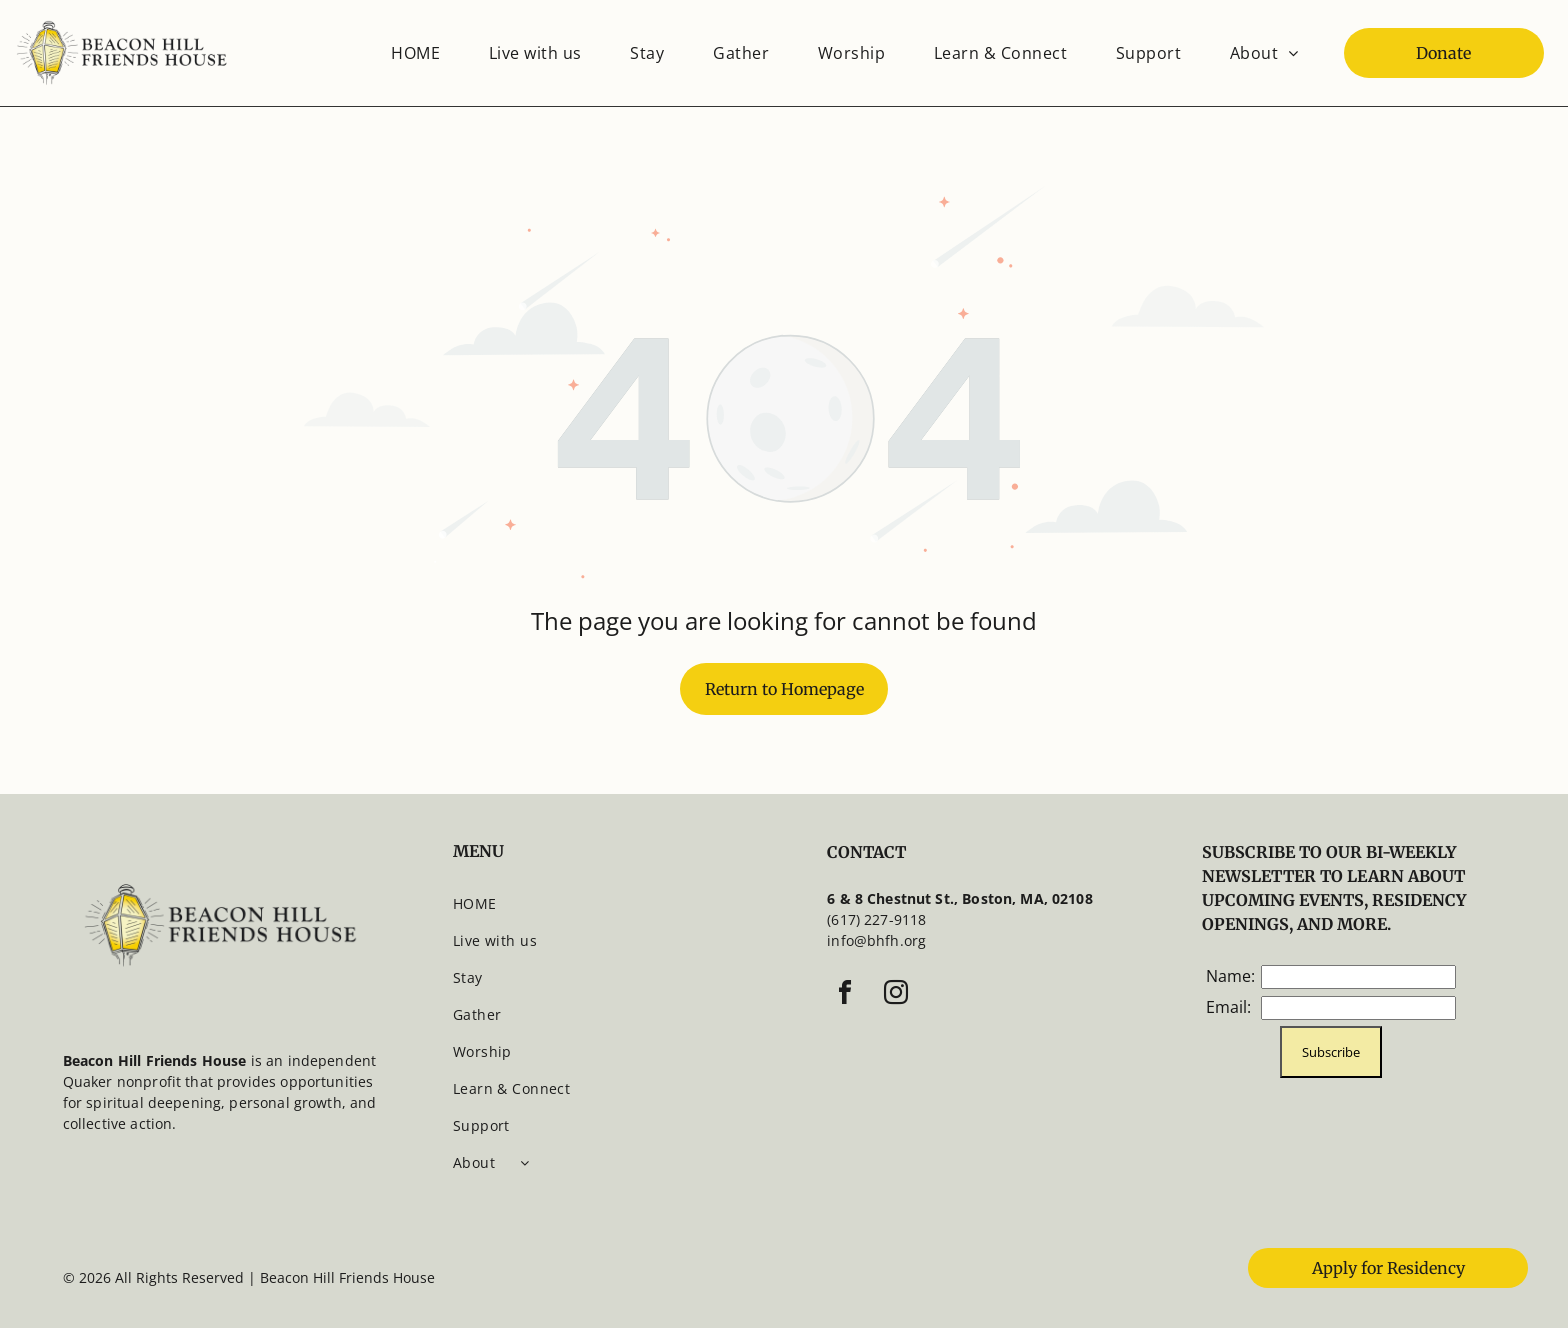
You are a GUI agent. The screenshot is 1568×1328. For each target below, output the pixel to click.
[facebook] (845, 995)
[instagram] (896, 995)
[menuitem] (415, 53)
